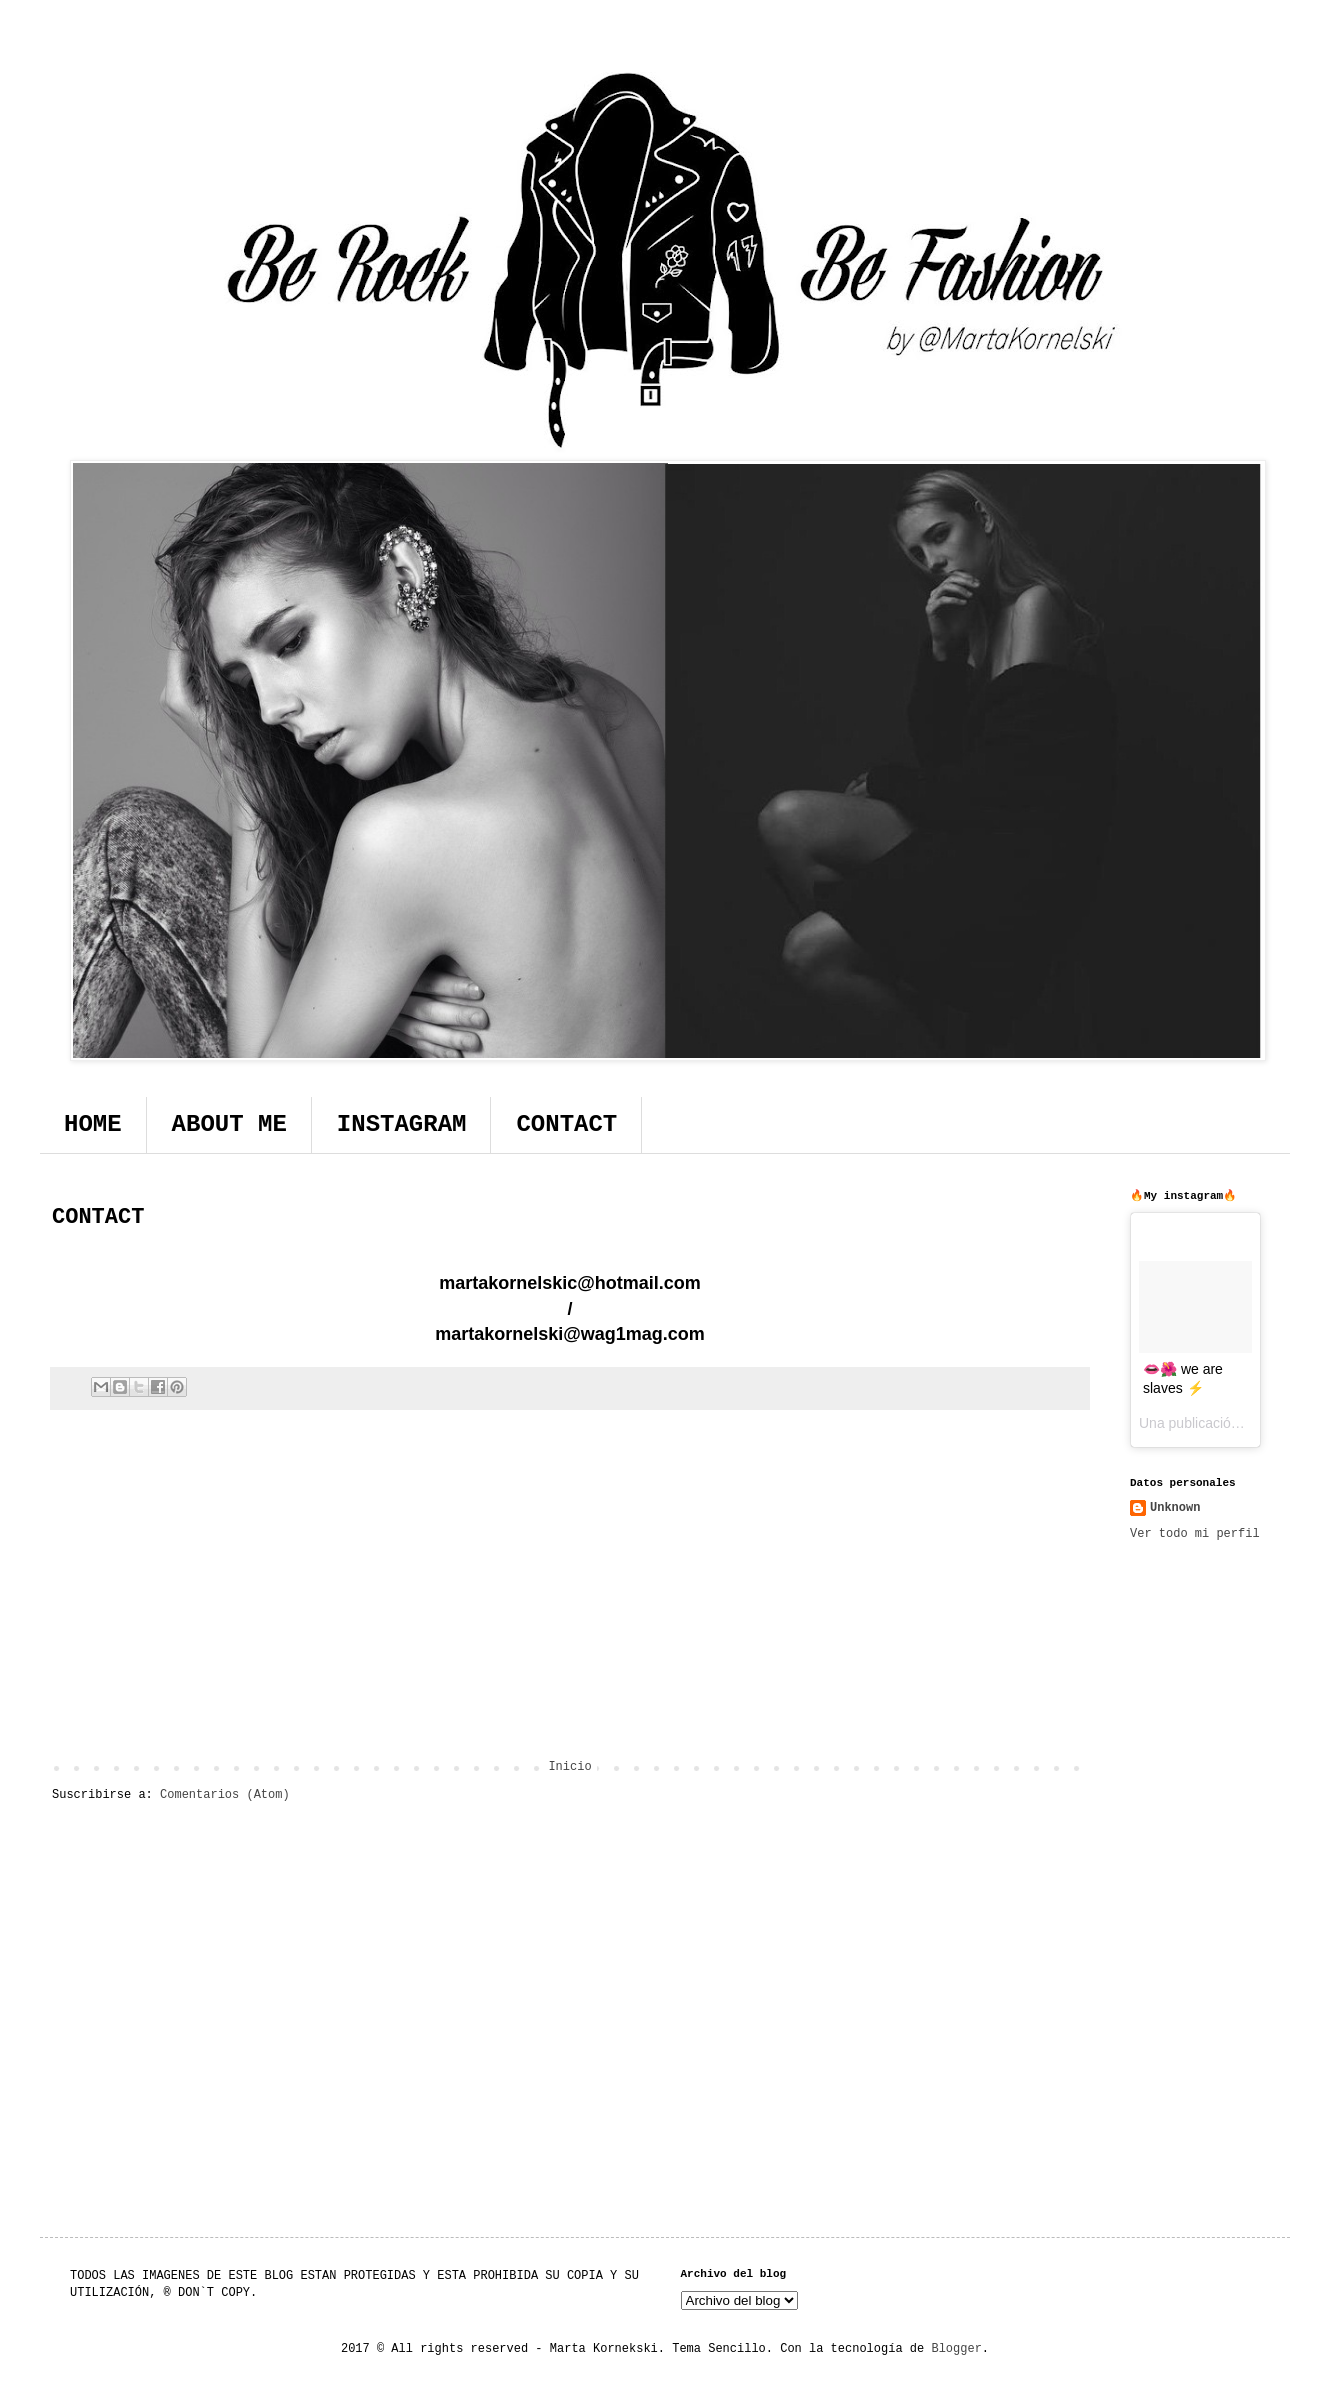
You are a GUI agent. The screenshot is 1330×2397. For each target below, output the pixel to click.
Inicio (569, 1767)
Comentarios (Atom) (225, 1795)
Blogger (956, 2349)
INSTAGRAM (402, 1124)
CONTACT (566, 1124)
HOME (93, 1124)
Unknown (1175, 1508)
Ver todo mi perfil (1195, 1534)
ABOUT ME (229, 1124)
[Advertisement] (570, 1595)
